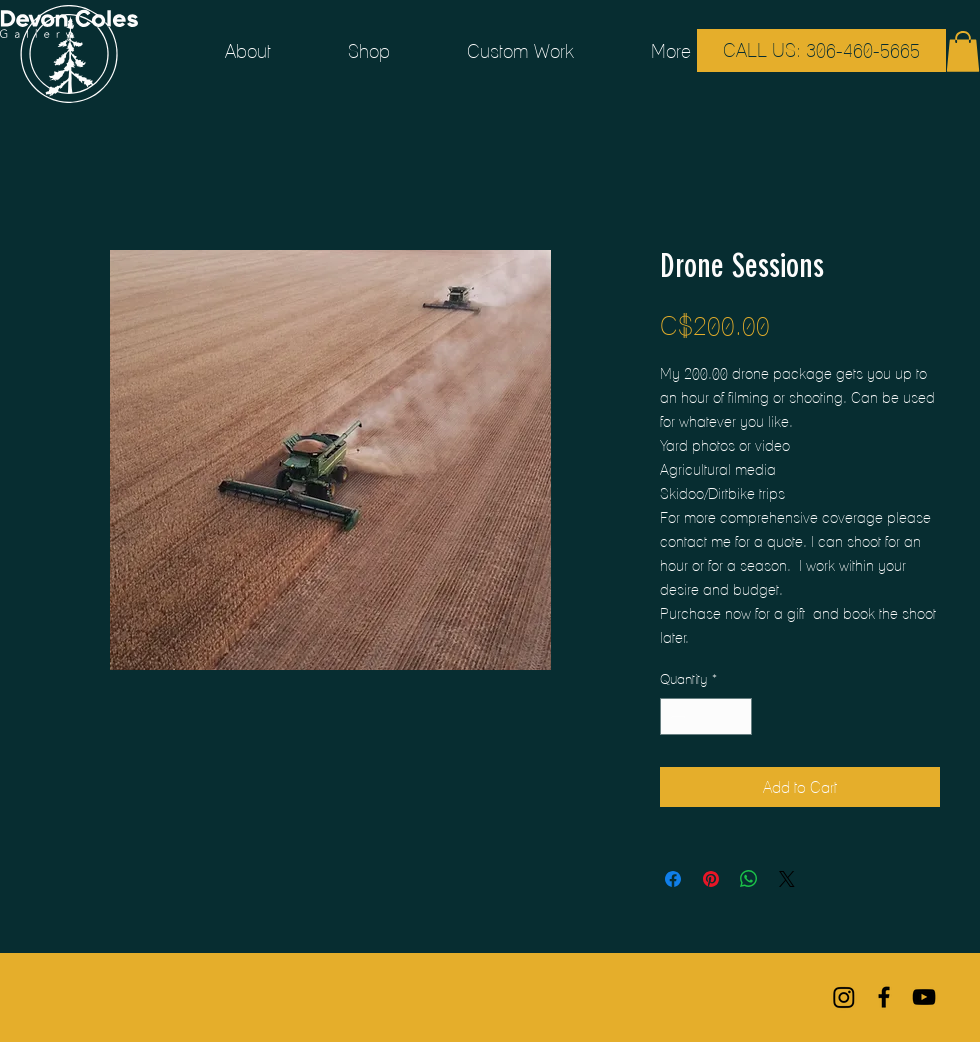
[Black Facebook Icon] (884, 997)
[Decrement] (675, 716)
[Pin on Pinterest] (711, 879)
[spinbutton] (706, 716)
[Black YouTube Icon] (924, 997)
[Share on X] (787, 879)
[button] (963, 51)
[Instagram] (844, 997)
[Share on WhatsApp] (749, 879)
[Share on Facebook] (673, 879)
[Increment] (736, 716)
